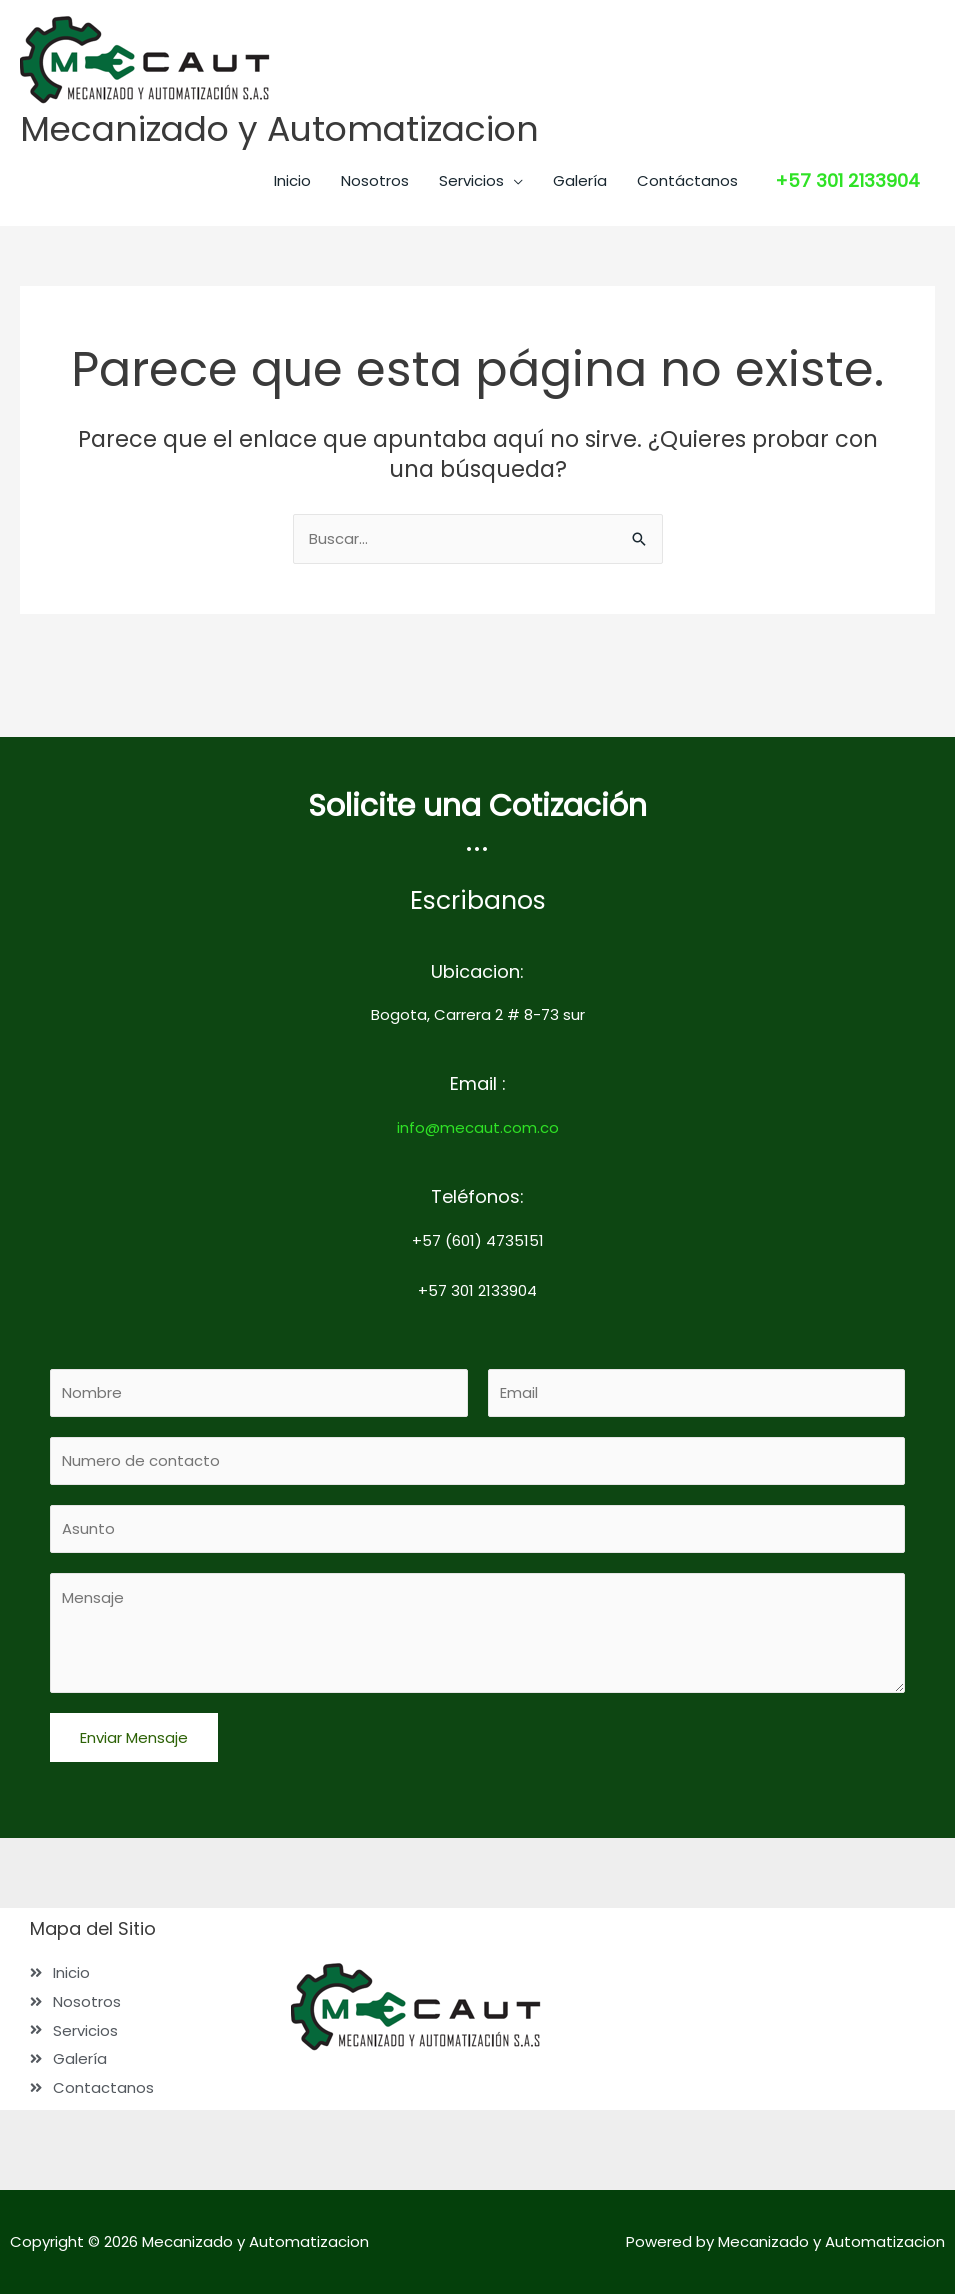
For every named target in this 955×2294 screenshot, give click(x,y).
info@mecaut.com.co (478, 1125)
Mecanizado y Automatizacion (281, 129)
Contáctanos (687, 180)
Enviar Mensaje (134, 1737)
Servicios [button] (471, 180)
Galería (580, 180)
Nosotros (375, 180)
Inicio (292, 180)
